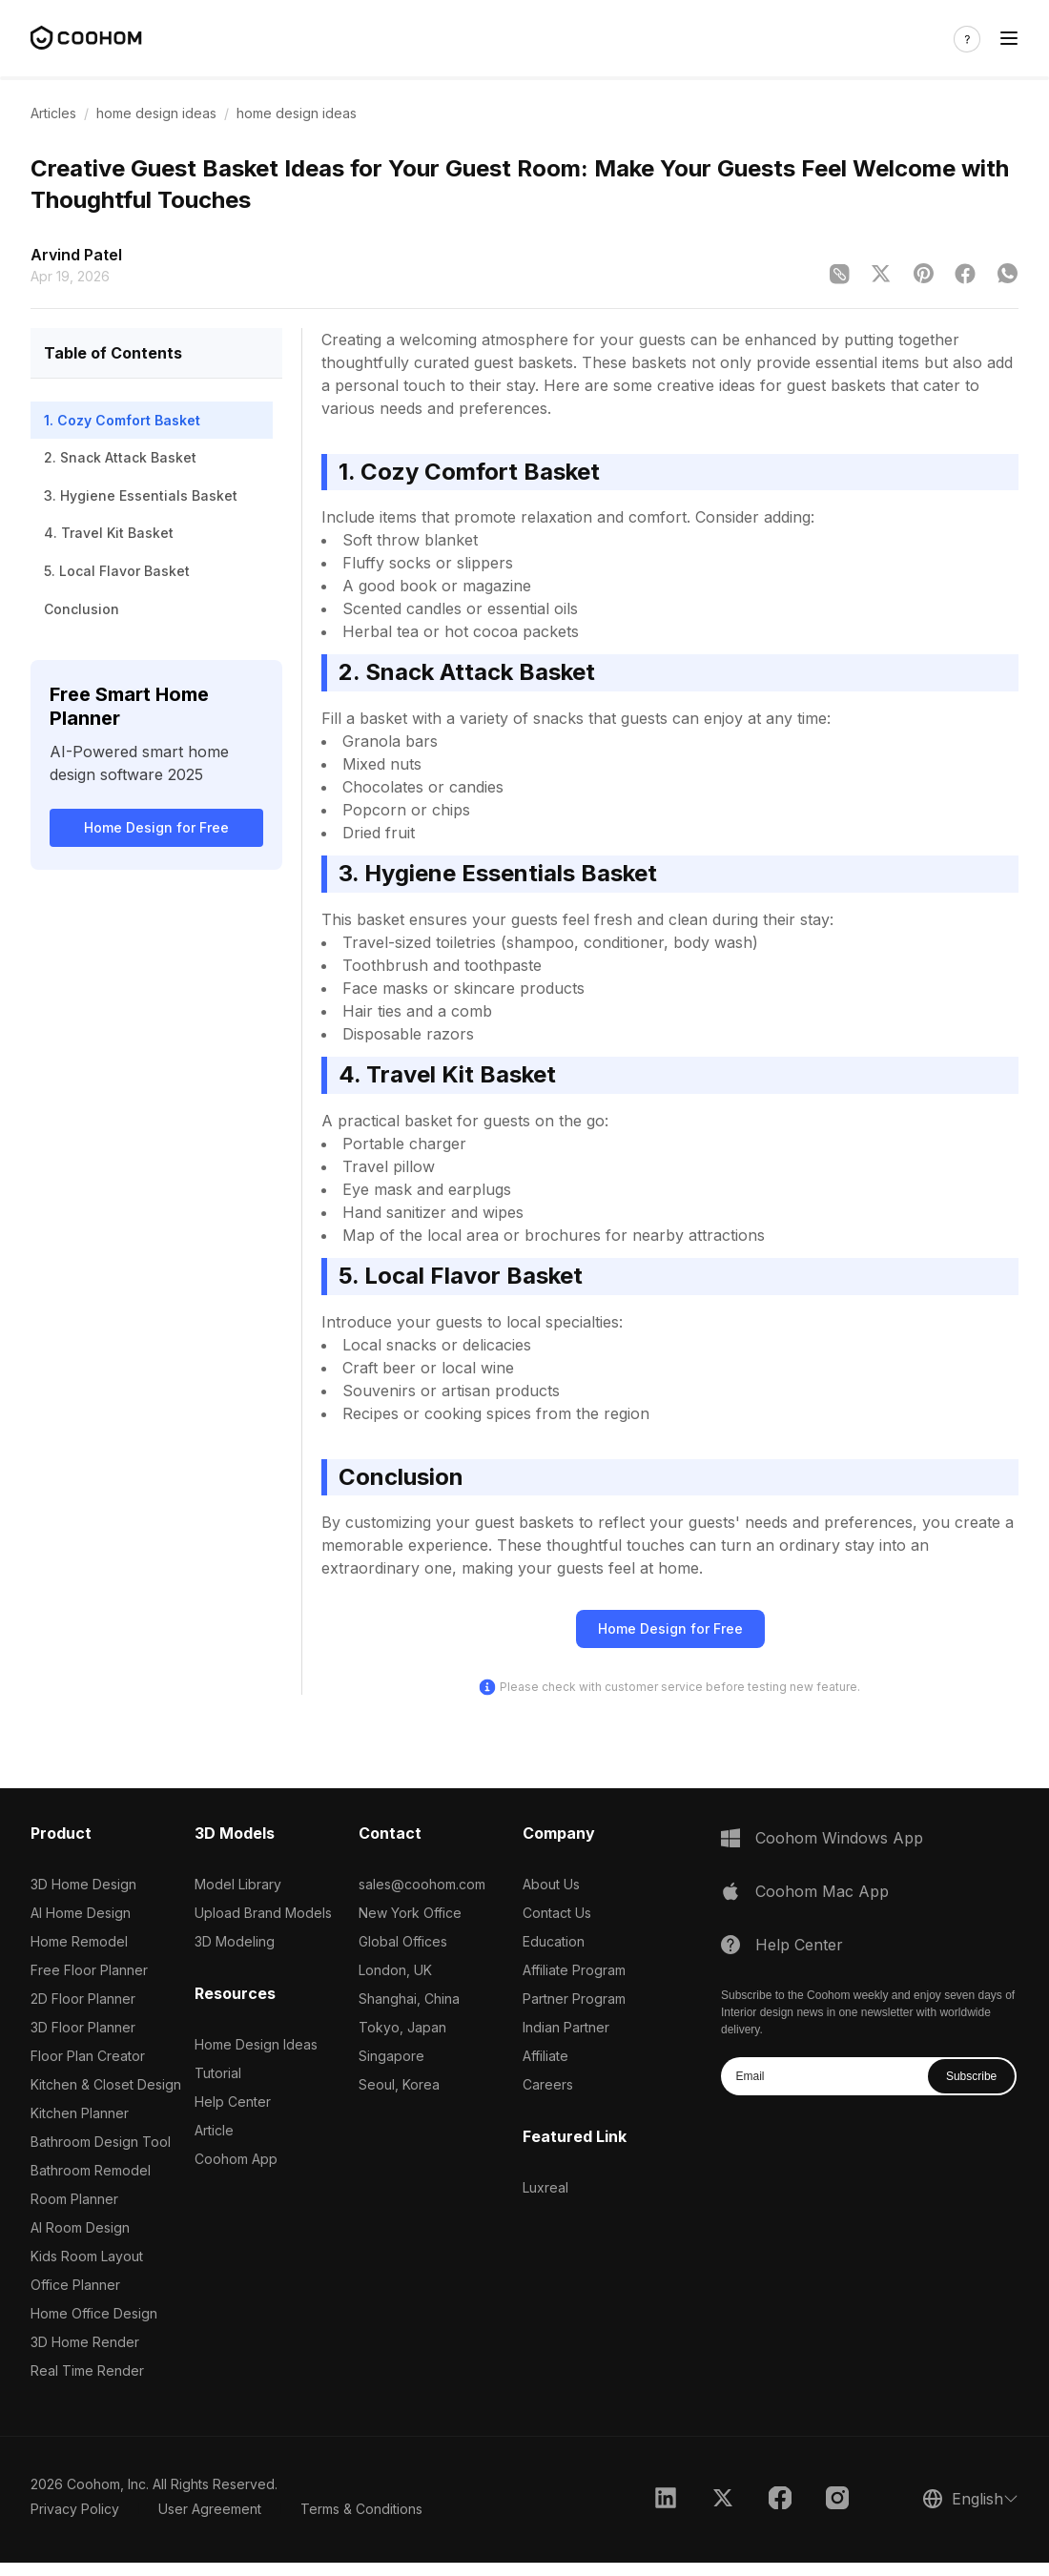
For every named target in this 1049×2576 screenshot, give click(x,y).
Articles (53, 113)
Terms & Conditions (361, 2509)
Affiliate (545, 2056)
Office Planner (75, 2285)
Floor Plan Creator (88, 2056)
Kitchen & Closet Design (106, 2084)
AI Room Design (80, 2227)
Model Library (238, 1884)
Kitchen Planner (80, 2113)
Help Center (233, 2101)
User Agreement (209, 2509)
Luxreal (545, 2187)
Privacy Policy (75, 2509)
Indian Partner (566, 2027)
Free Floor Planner (89, 1970)
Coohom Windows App (839, 1837)
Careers (548, 2084)
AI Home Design (81, 1913)
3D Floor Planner (83, 2027)
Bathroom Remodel (91, 2170)
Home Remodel (79, 1941)
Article (214, 2130)
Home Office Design (94, 2313)
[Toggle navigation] (1008, 38)
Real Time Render (87, 2370)
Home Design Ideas (256, 2044)
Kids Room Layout (87, 2256)
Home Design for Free (156, 827)
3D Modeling (235, 1941)
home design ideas (156, 113)
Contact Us (557, 1913)
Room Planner (74, 2199)
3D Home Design (83, 1884)
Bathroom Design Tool (101, 2141)
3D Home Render (85, 2342)
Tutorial (218, 2073)
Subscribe (971, 2076)
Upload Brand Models (263, 1913)
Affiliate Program (574, 1970)
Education (554, 1941)
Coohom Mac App (822, 1891)
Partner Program (574, 1998)
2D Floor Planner (83, 1998)
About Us (551, 1884)
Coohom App (236, 2159)
